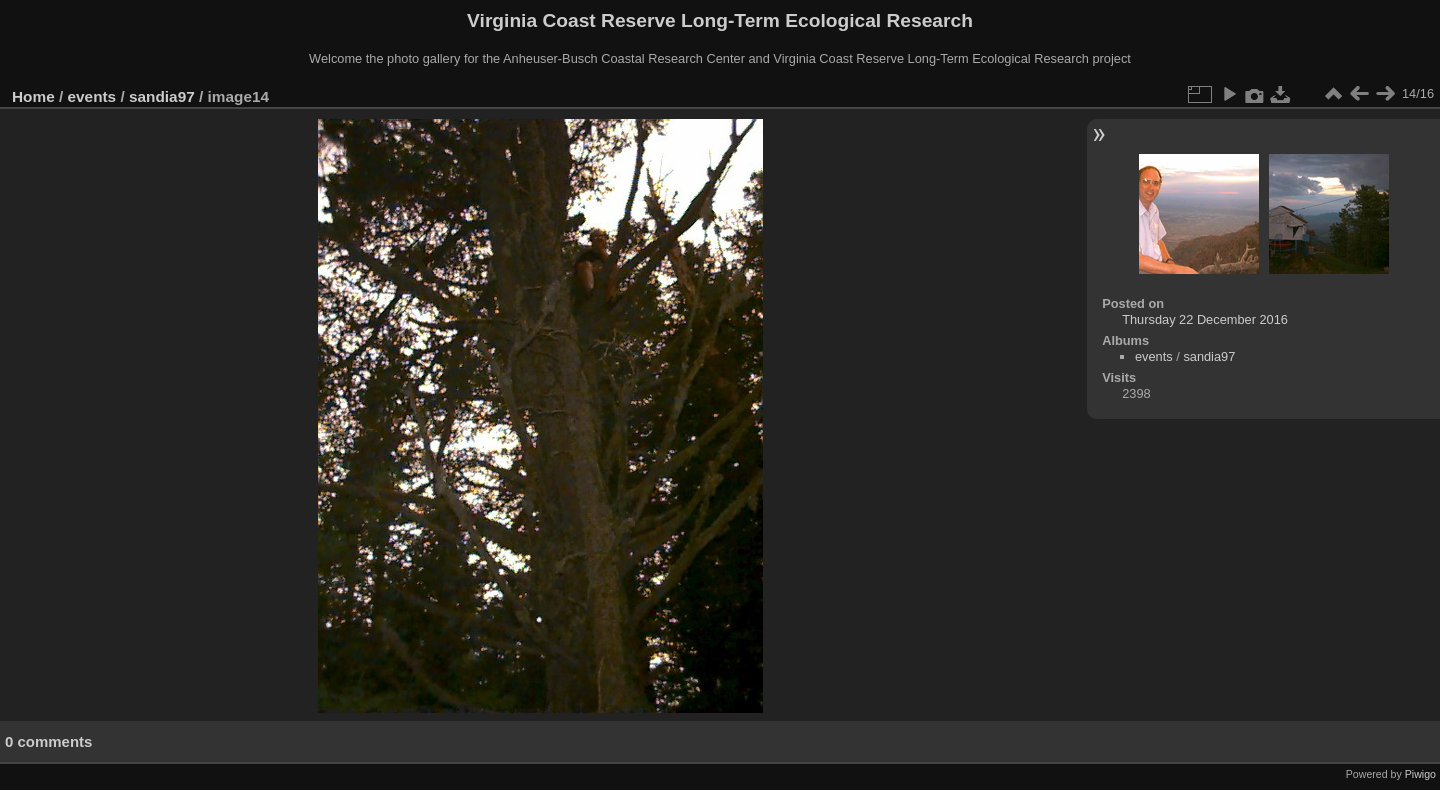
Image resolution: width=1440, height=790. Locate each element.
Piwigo (1420, 774)
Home (33, 96)
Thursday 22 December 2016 (1205, 319)
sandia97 (162, 96)
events (92, 96)
